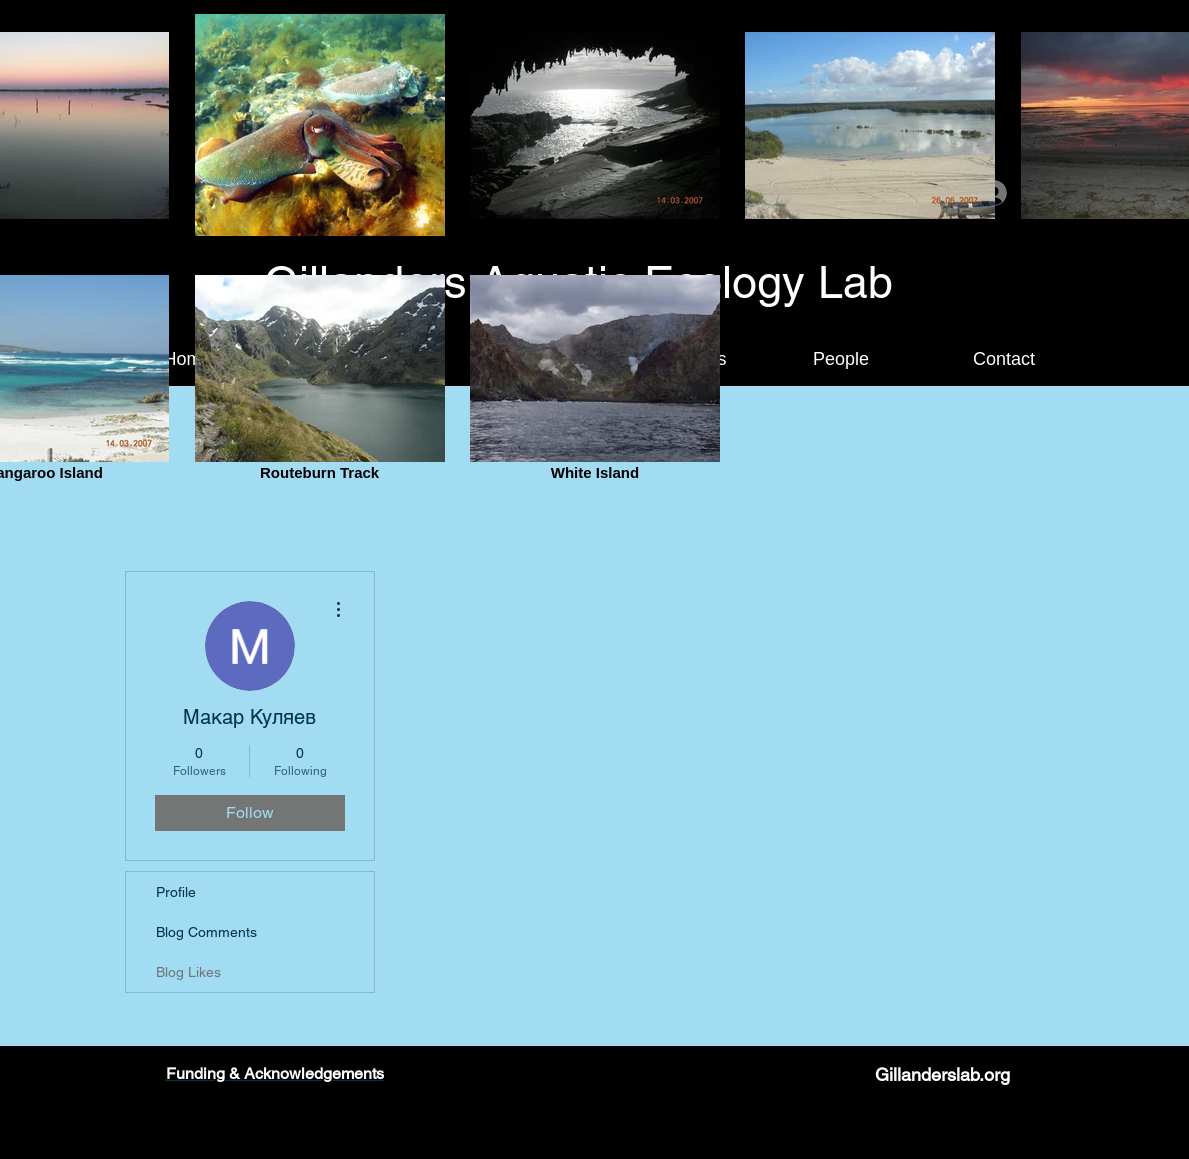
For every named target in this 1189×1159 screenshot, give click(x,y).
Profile (176, 892)
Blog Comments (206, 932)
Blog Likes (188, 972)
